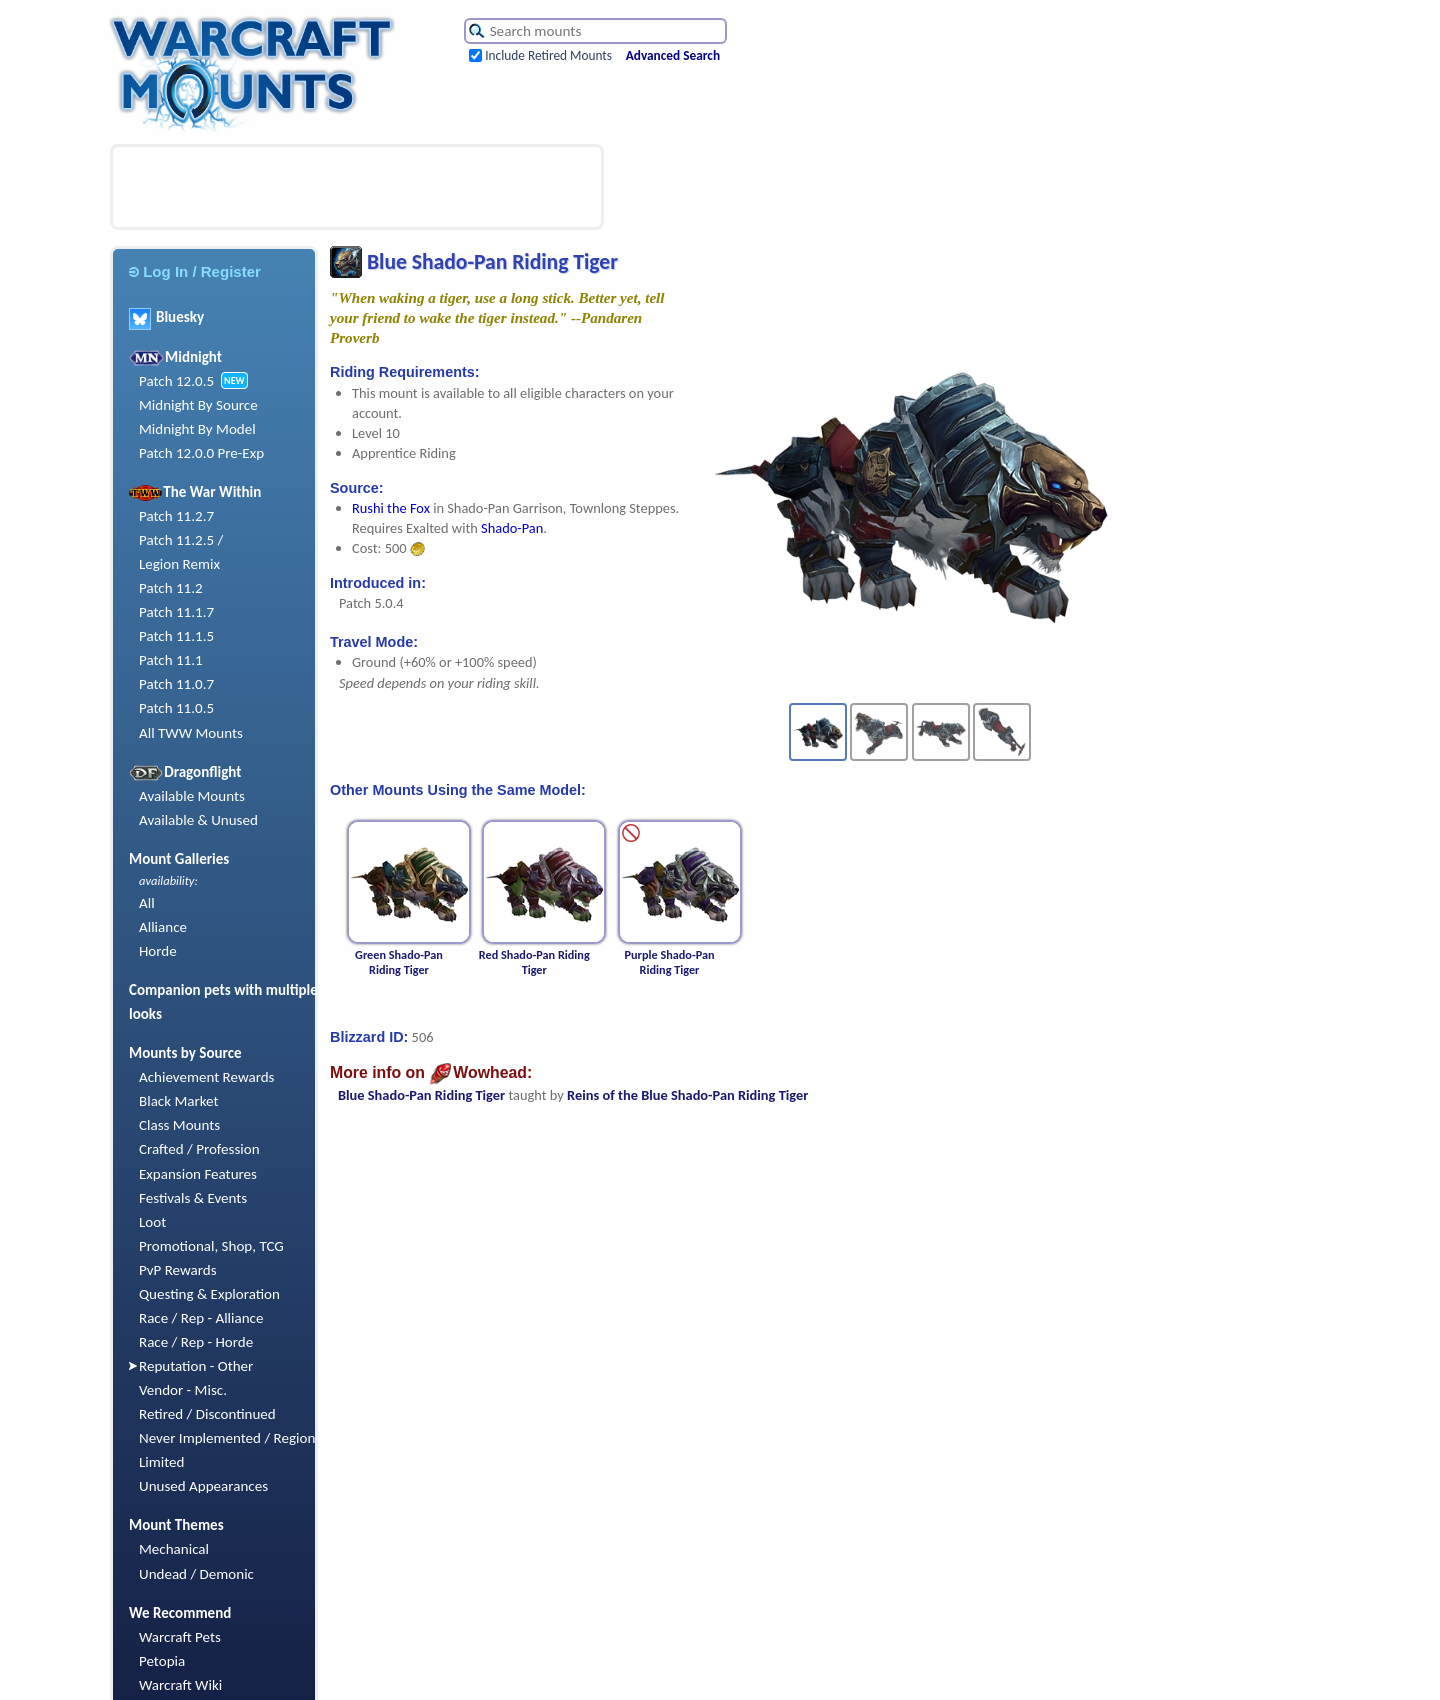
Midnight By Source (198, 405)
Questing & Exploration (209, 1294)
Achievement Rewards (207, 1077)
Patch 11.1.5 (176, 636)
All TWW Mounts (191, 733)
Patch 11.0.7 (176, 684)
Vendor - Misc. (183, 1390)
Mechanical (174, 1549)
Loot (152, 1222)
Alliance (163, 927)
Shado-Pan (512, 528)
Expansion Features (198, 1174)
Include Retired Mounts (548, 55)
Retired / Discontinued (207, 1414)
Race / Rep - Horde (196, 1342)
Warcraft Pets (180, 1637)
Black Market (179, 1101)
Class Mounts (179, 1125)
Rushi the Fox (391, 508)
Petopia (162, 1661)
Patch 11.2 (171, 588)
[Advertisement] (357, 187)
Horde (158, 951)
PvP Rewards (178, 1270)
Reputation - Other (196, 1366)
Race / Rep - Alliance (201, 1318)
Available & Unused (198, 820)
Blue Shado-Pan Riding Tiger (421, 1095)
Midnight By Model (197, 429)
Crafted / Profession (199, 1149)
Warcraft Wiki (180, 1685)
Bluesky (166, 317)
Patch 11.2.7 (176, 516)
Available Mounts (192, 796)
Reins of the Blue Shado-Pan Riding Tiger (687, 1095)
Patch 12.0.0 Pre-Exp (201, 453)
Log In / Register (195, 271)
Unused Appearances (203, 1486)
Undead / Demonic (196, 1574)
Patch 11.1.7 (176, 612)
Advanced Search (673, 55)
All (147, 903)
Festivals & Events (193, 1198)
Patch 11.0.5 (176, 708)
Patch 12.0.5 (176, 381)
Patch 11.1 (171, 660)
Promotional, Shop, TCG (211, 1246)
